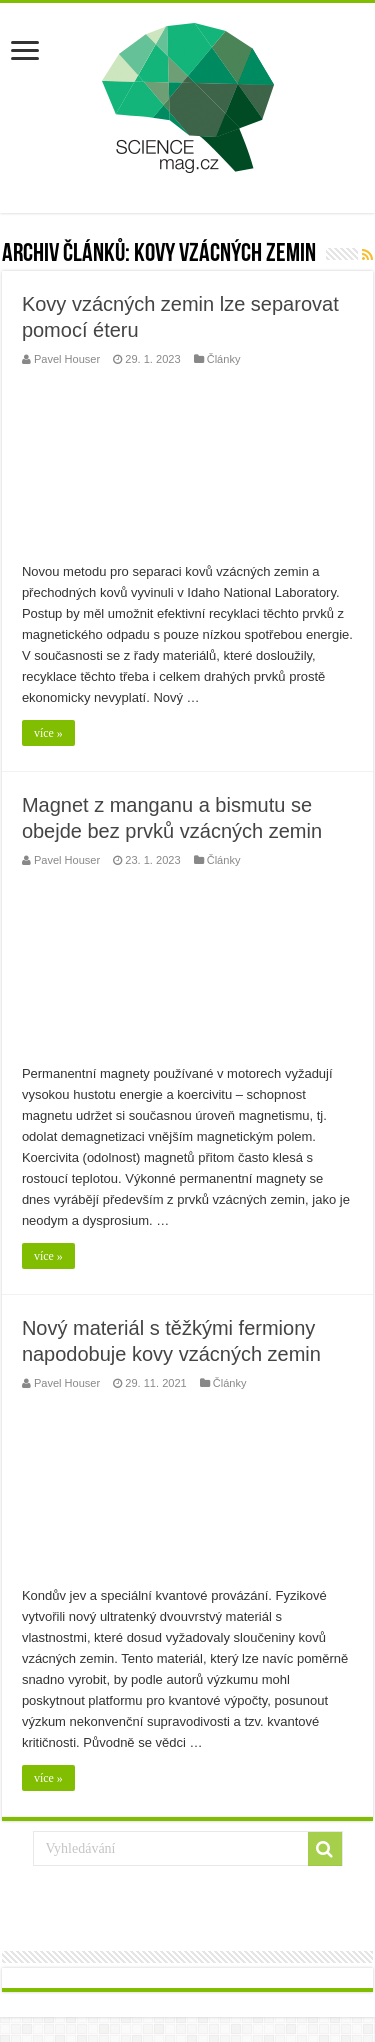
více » (48, 733)
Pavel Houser (67, 359)
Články (224, 359)
